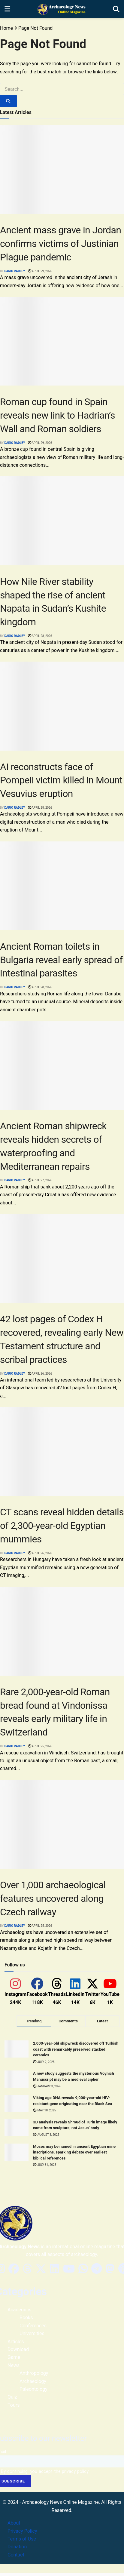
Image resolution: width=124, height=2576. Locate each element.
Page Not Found (35, 28)
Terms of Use (22, 2545)
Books (26, 2323)
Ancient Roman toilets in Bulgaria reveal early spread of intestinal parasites (61, 960)
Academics (20, 2316)
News (14, 2371)
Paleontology (33, 2395)
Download (18, 2355)
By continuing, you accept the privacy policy (45, 2477)
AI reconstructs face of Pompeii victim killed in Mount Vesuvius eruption (61, 780)
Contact (16, 2560)
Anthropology (34, 2379)
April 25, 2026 (40, 1746)
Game (14, 2363)
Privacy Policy (22, 2537)
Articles (16, 2347)
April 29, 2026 (40, 271)
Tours (14, 2411)
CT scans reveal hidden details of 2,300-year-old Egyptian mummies (62, 1525)
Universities (32, 2339)
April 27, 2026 (40, 1180)
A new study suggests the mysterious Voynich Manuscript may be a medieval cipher (70, 2079)
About (14, 2529)
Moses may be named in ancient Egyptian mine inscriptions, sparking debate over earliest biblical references (72, 2158)
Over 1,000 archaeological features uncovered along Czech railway (53, 1898)
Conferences (33, 2331)
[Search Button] (8, 101)
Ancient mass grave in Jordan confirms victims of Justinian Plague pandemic (60, 243)
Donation (17, 2553)
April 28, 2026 (40, 636)
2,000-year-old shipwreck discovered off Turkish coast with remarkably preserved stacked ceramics (71, 2049)
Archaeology (33, 2387)
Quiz (12, 2403)
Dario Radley (14, 271)
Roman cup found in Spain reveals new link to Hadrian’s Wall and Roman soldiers (57, 415)
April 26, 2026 (40, 1373)
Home (6, 28)
